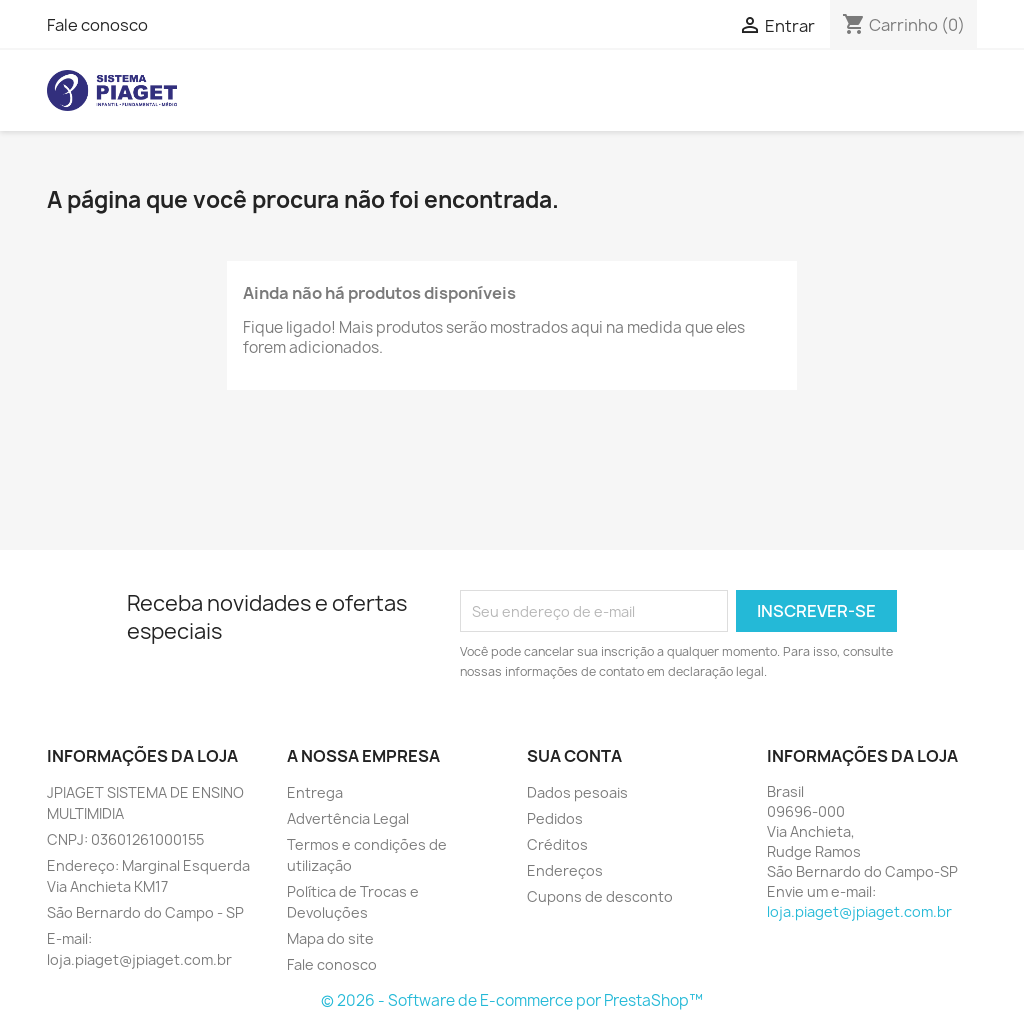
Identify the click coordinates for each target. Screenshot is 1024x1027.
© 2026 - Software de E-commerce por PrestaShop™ (512, 1000)
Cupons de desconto (600, 896)
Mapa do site (330, 938)
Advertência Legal (348, 818)
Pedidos (555, 818)
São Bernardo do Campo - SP (145, 912)
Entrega (315, 792)
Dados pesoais (577, 792)
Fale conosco (97, 25)
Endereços (565, 870)
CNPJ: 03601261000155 (125, 839)
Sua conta (574, 756)
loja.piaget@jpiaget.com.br (859, 911)
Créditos (557, 844)
